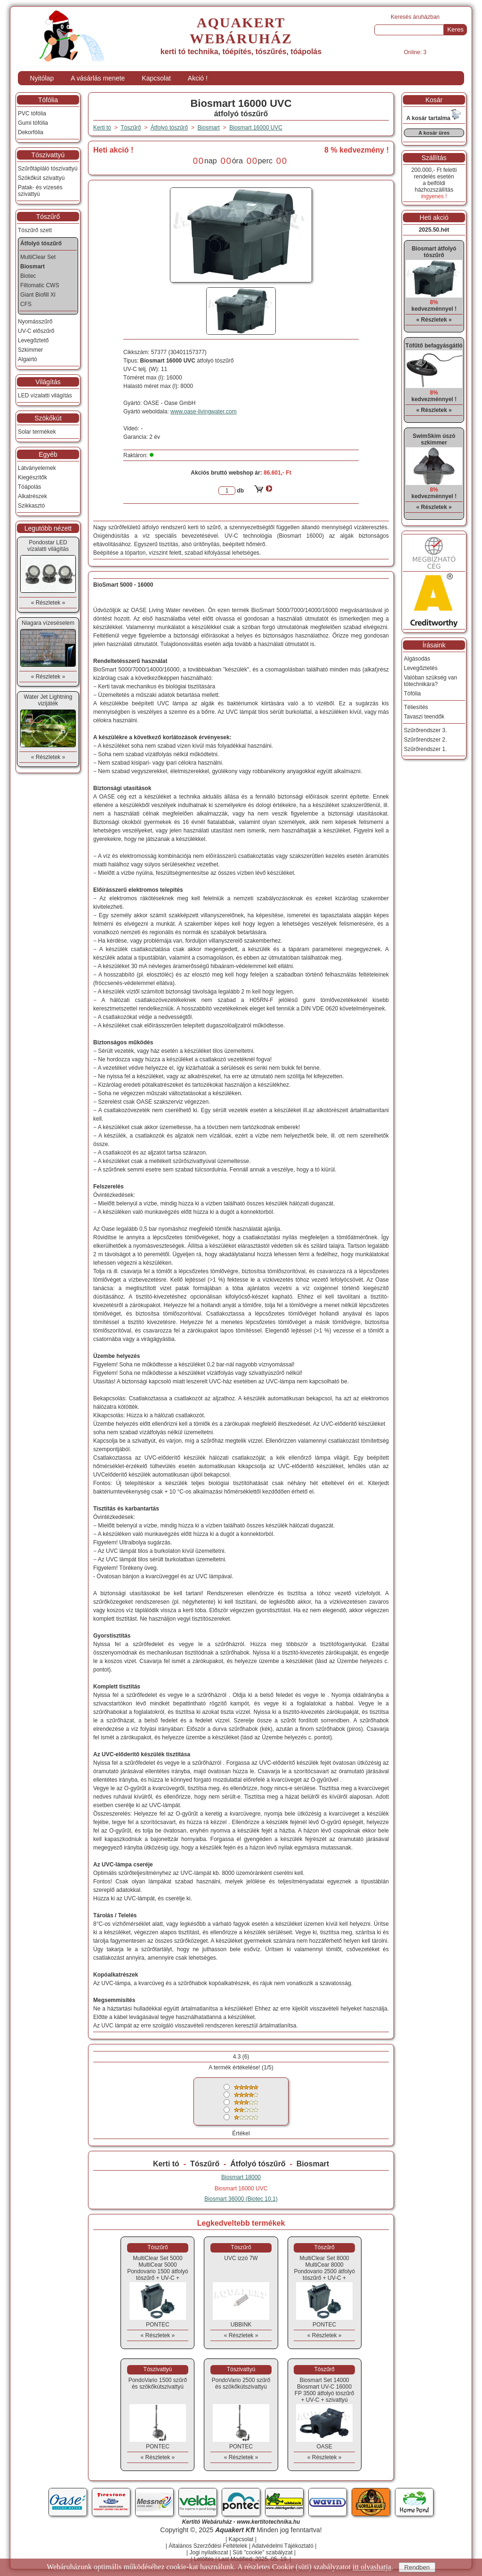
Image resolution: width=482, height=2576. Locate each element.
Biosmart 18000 (241, 2177)
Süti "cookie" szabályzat (262, 2552)
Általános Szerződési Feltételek (208, 2546)
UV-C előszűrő (36, 331)
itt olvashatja (372, 2567)
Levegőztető (33, 340)
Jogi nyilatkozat (208, 2552)
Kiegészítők (32, 477)
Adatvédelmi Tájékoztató (282, 2546)
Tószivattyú (48, 155)
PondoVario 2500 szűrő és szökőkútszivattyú (241, 2383)
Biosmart (313, 2164)
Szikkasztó (31, 505)
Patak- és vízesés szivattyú (40, 190)
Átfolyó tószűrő (257, 2164)
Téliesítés (416, 707)
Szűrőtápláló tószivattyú (48, 168)
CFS (26, 304)
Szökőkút (48, 418)
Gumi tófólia (33, 123)
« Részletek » (158, 2335)
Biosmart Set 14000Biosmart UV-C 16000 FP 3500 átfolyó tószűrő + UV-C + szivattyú (324, 2390)
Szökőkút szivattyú (41, 178)
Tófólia (48, 100)
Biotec (28, 276)
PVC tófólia (32, 113)
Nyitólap (42, 78)
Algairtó (27, 359)
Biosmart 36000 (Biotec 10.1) (240, 2199)
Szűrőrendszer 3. (425, 730)
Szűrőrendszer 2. (425, 739)
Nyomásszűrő (35, 321)
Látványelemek (37, 468)
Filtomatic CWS (39, 285)
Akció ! (198, 78)
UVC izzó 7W (240, 2258)
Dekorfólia (30, 132)
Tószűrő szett (35, 230)
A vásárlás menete (98, 78)
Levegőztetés (420, 668)
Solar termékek (37, 431)
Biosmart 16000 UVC (255, 127)
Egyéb (48, 454)
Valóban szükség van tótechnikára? (430, 680)
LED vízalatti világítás (45, 395)
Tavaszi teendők (424, 716)
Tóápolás (29, 487)
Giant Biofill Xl (38, 294)
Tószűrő (204, 2164)
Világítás (47, 382)
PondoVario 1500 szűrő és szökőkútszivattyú (158, 2383)
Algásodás (417, 658)
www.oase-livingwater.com (203, 411)
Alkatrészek (32, 496)
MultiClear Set (38, 257)
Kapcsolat (156, 78)
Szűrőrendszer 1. (425, 749)
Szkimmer (30, 350)
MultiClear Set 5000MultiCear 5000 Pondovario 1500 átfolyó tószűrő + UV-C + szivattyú (157, 2271)
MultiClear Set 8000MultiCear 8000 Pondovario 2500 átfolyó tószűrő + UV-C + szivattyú (324, 2271)
